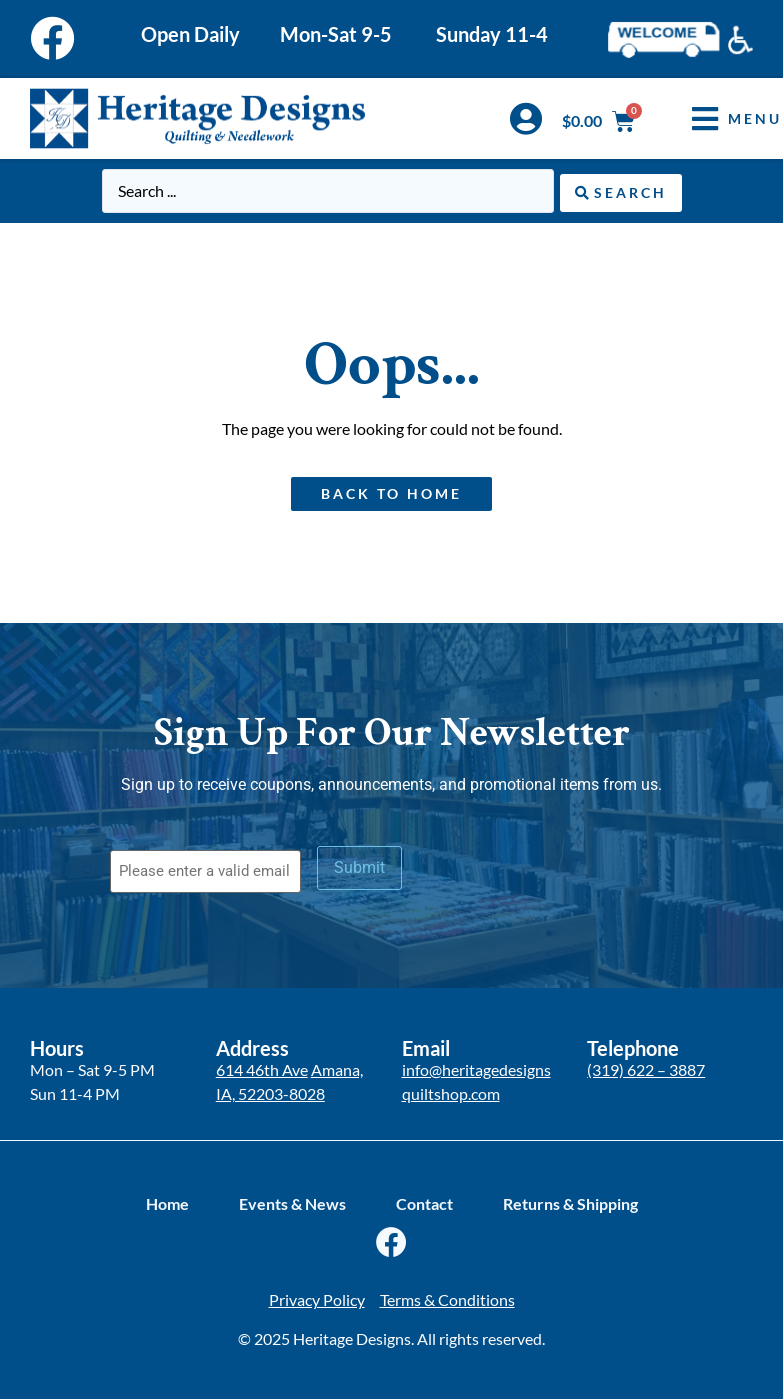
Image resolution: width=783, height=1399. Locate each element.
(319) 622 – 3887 (646, 1067)
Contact (424, 1202)
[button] (722, 118)
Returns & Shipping (570, 1202)
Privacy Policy (317, 1298)
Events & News (292, 1202)
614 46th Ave (262, 1067)
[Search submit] (621, 190)
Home (167, 1202)
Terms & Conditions (447, 1298)
